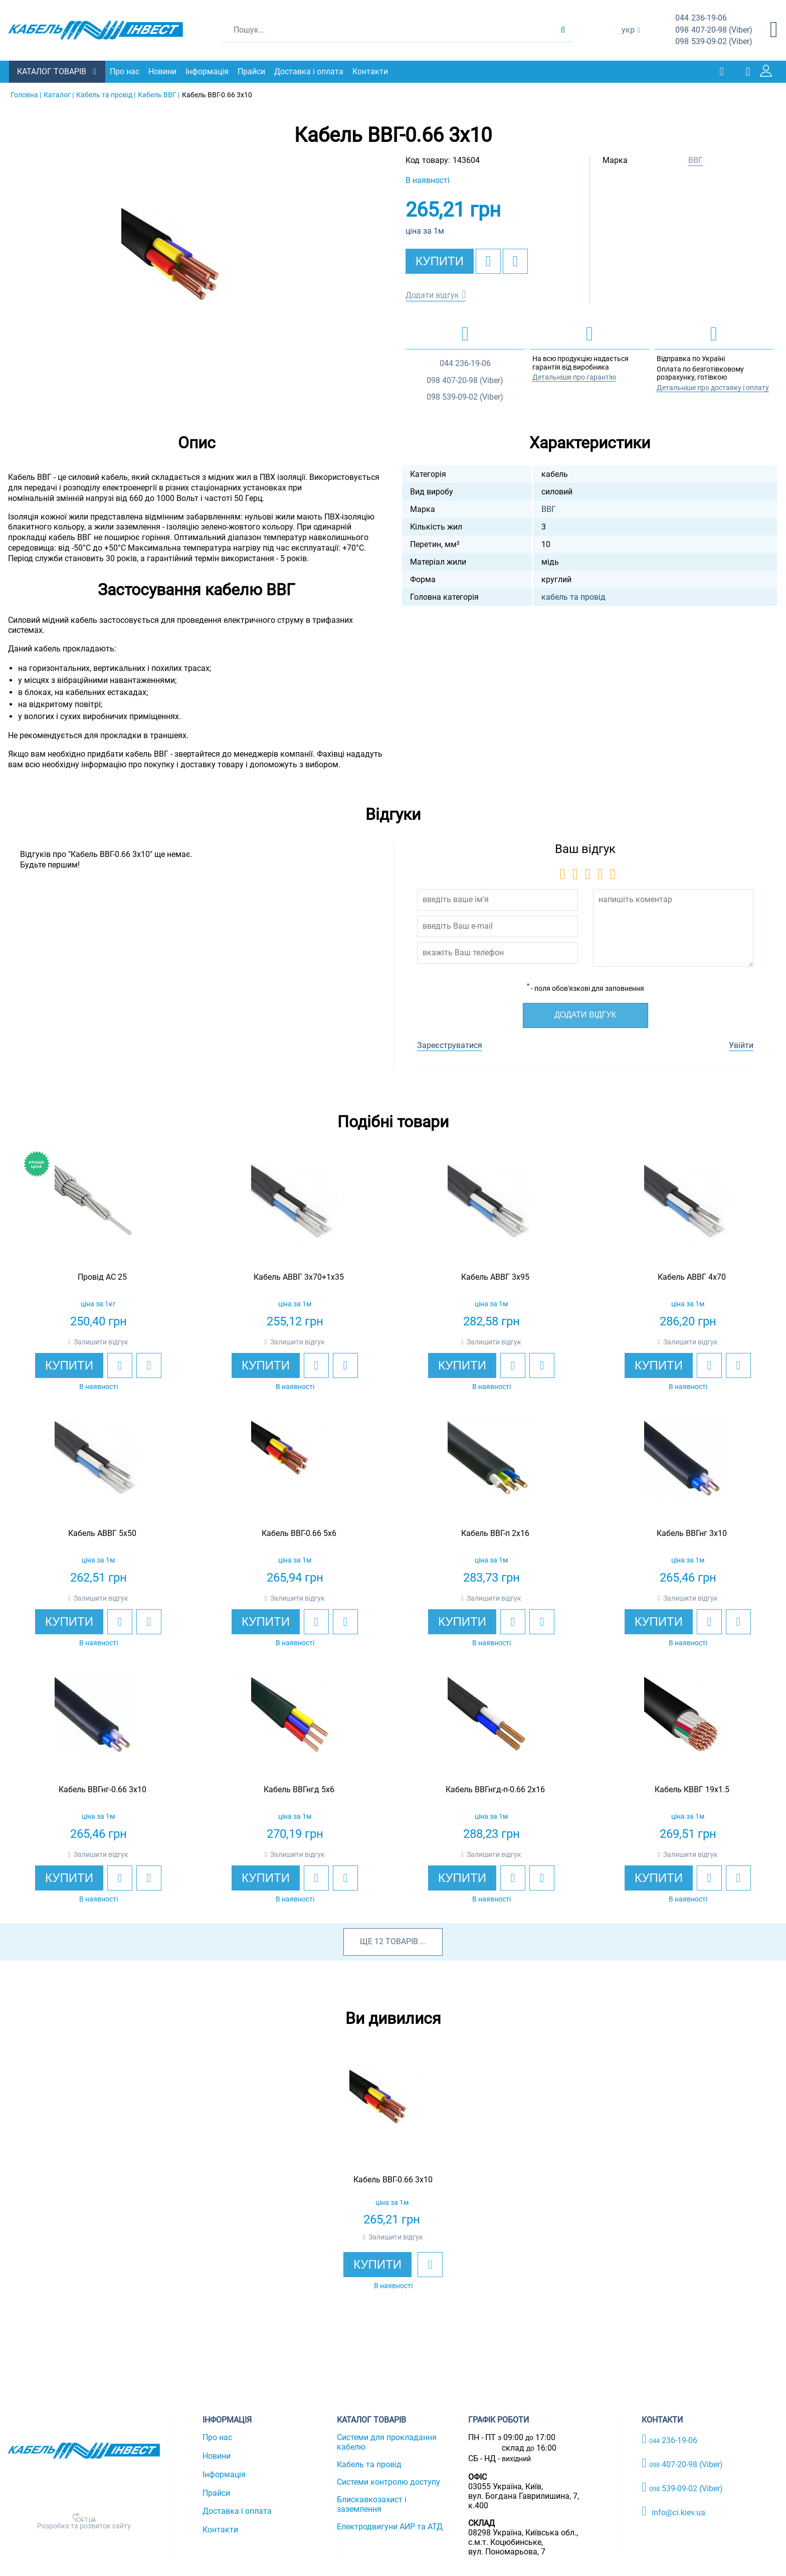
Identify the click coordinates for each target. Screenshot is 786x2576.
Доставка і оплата (309, 71)
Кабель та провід (369, 2464)
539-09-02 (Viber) (713, 42)
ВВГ (695, 159)
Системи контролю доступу (388, 2481)
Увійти (741, 1045)
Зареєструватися (449, 1045)
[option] (196, 282)
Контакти (371, 71)
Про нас (125, 71)
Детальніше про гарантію (574, 377)
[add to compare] (515, 260)
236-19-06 (701, 18)
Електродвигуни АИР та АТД (390, 2526)
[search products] (562, 30)
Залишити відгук (101, 1341)
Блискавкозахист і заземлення (372, 2503)
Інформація (208, 71)
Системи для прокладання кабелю (387, 2441)
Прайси (252, 71)
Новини (163, 71)
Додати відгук (432, 294)
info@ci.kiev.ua (673, 2510)
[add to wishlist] (488, 260)
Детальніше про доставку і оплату (713, 387)
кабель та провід (573, 596)
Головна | (26, 94)
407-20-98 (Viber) (713, 30)
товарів (401, 1941)
